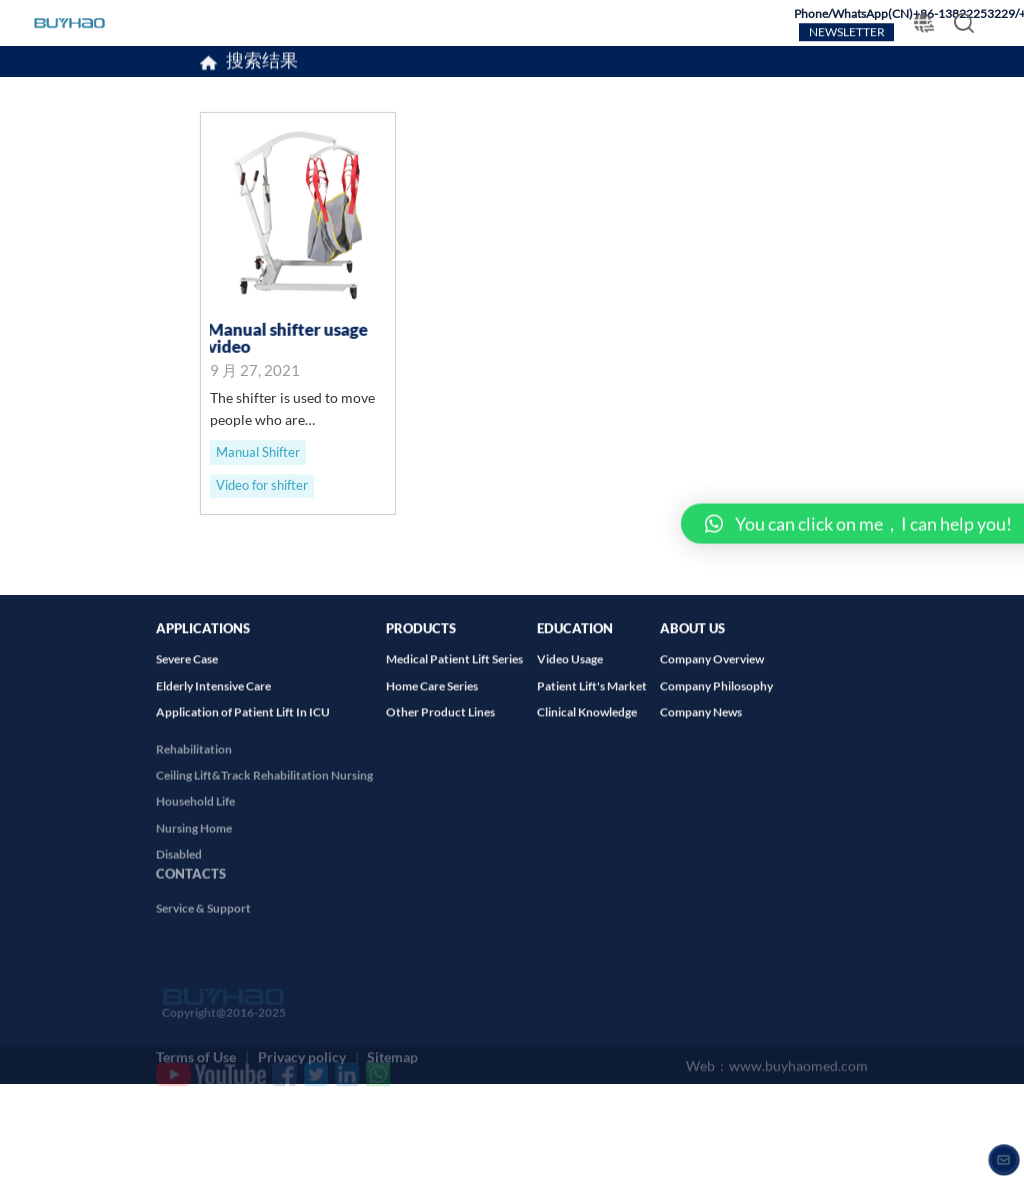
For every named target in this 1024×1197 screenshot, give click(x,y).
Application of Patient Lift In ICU (243, 725)
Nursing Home (194, 847)
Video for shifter (262, 487)
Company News (701, 725)
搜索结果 (262, 64)
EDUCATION (575, 640)
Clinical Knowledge (587, 725)
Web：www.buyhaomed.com (777, 1065)
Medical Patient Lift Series (454, 672)
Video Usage (570, 672)
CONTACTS (191, 890)
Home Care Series (432, 699)
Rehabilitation (194, 768)
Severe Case (187, 672)
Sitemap (392, 1051)
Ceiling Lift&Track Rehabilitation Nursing (264, 794)
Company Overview (712, 672)
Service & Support (203, 928)
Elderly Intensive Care (213, 699)
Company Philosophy (716, 699)
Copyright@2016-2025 (221, 1040)
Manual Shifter (258, 453)
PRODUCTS (421, 640)
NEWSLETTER (847, 32)
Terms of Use (196, 1051)
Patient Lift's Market (592, 699)
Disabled (179, 873)
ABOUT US (692, 640)
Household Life (195, 821)
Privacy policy (302, 1051)
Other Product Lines (440, 725)
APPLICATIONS (203, 640)
